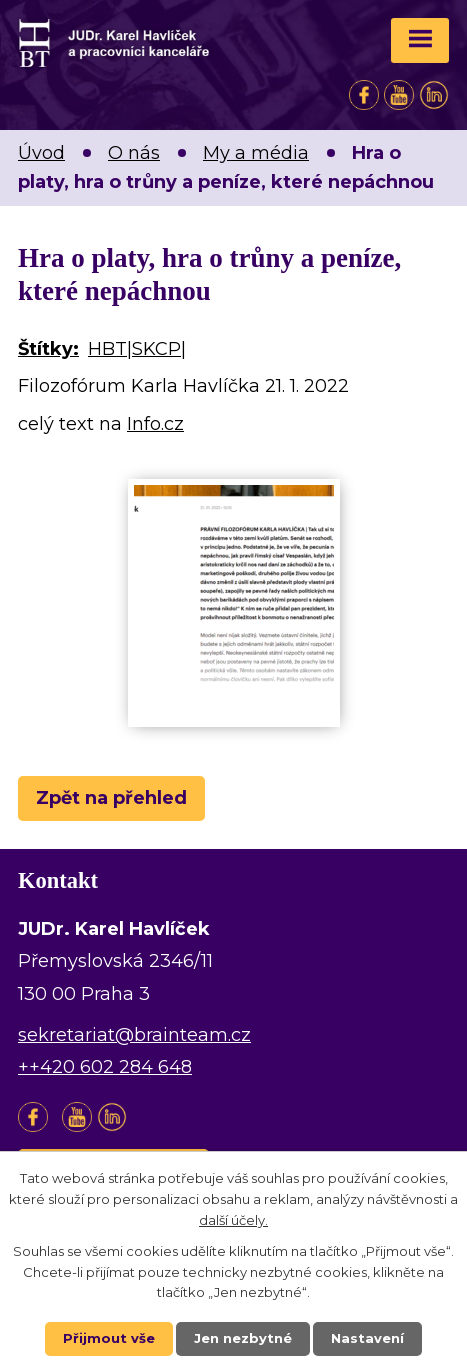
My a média (256, 153)
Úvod (41, 153)
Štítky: (48, 349)
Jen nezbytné (243, 1338)
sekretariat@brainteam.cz (134, 1035)
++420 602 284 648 (105, 1067)
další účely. (233, 1220)
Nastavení (367, 1338)
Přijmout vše (109, 1338)
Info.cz (155, 424)
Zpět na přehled (111, 798)
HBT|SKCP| (137, 349)
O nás (134, 153)
